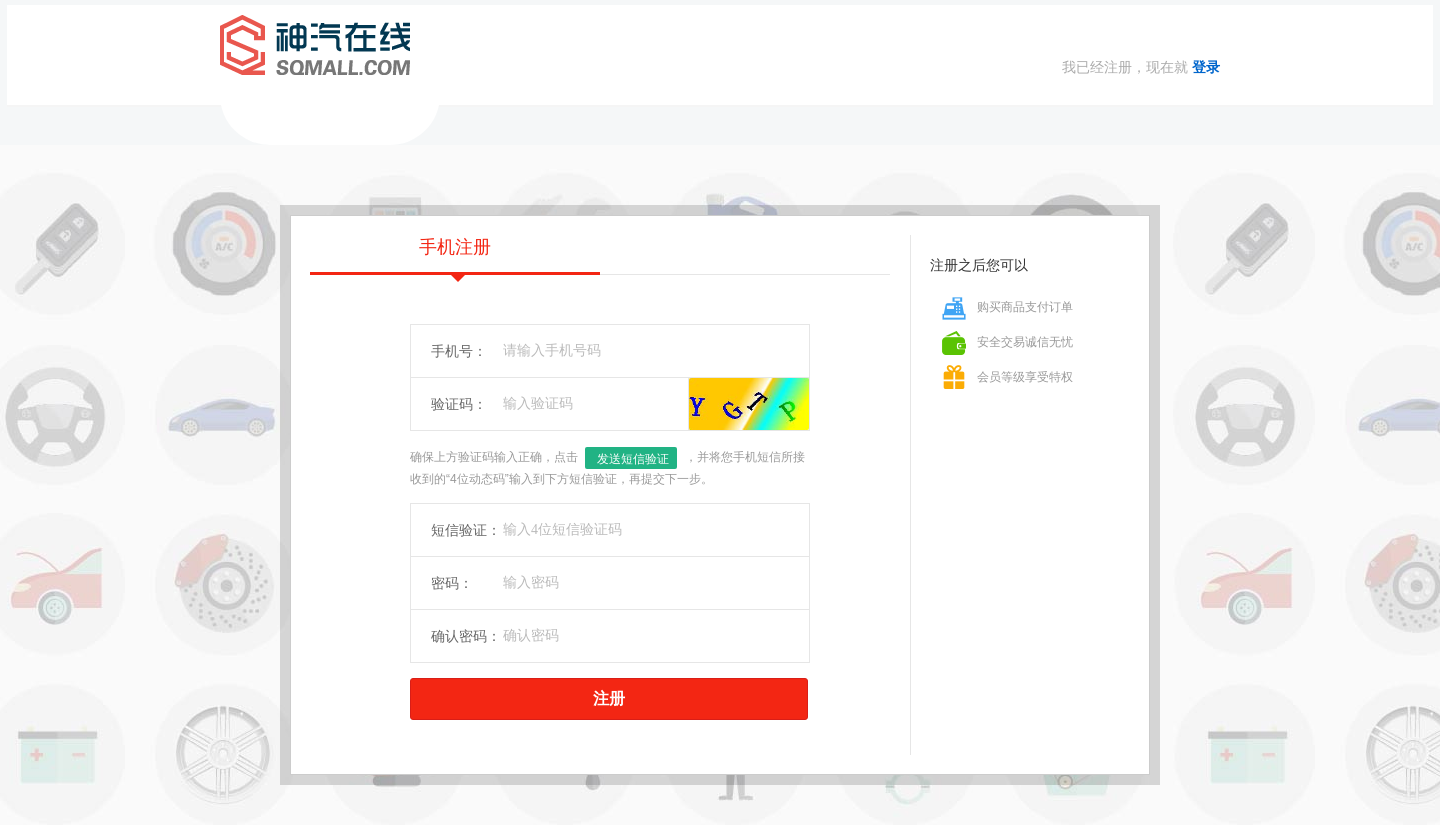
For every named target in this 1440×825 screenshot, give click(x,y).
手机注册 (455, 256)
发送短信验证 (633, 459)
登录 (1206, 67)
